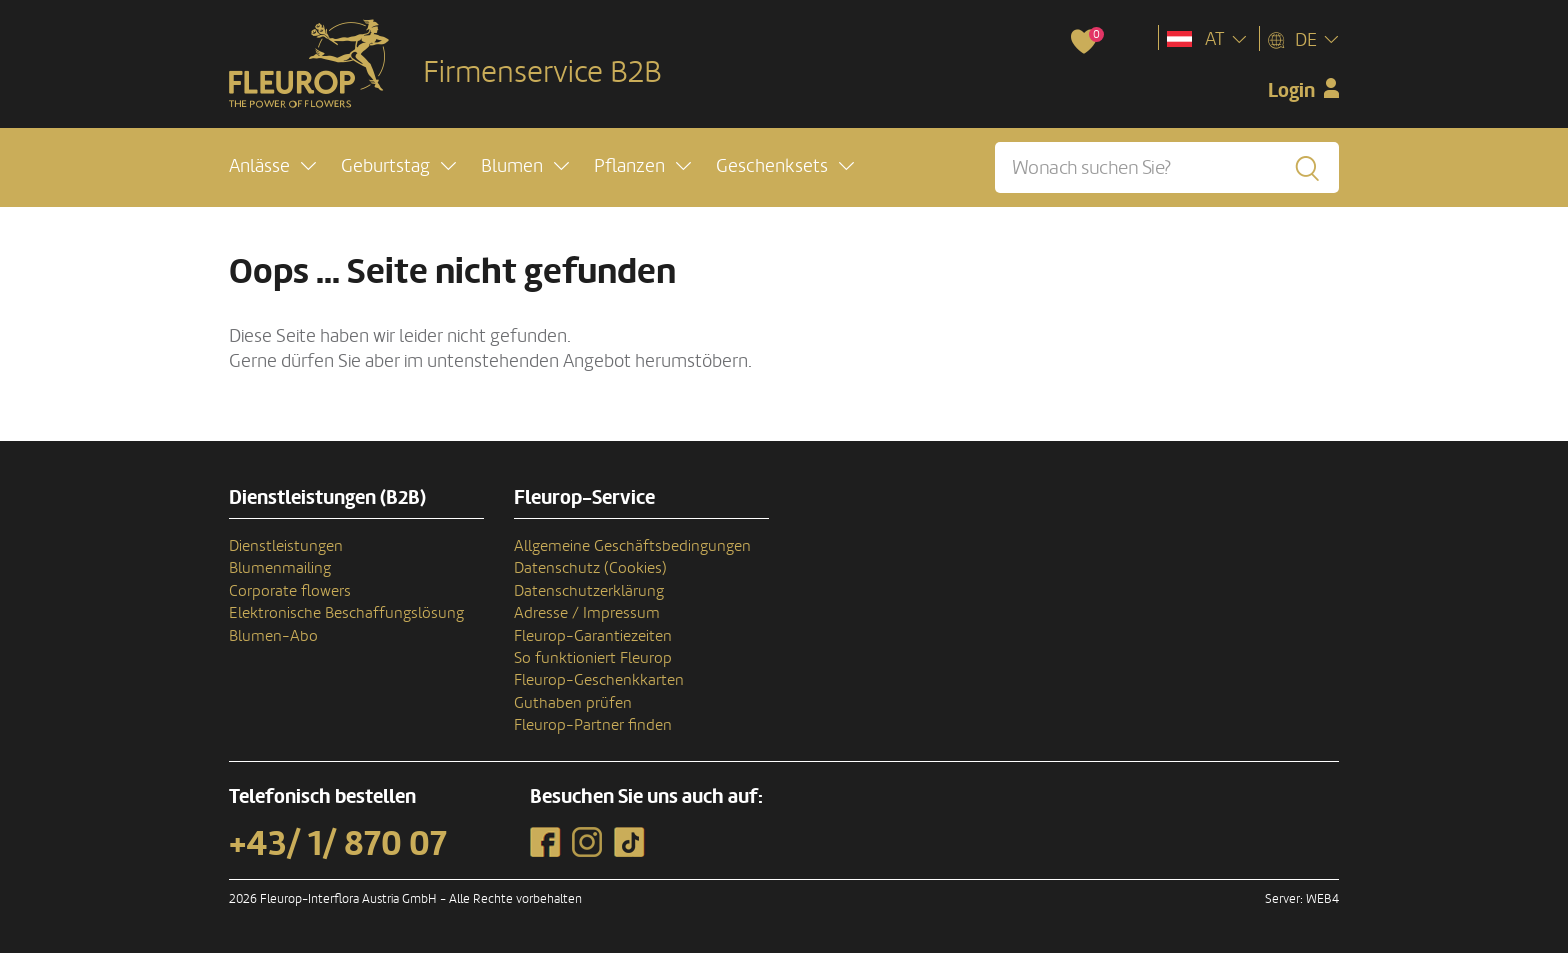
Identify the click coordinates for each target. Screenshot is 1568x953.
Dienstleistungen (286, 546)
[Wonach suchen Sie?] (1167, 167)
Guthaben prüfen (573, 703)
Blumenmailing (280, 568)
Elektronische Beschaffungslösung (346, 613)
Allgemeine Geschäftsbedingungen (632, 546)
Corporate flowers (290, 591)
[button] (272, 166)
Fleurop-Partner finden (593, 725)
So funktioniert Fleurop (593, 658)
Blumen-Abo (273, 636)
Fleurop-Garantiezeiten (593, 636)
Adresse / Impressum (587, 613)
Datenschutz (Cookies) (590, 568)
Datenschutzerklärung (589, 591)
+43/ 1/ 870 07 (338, 844)
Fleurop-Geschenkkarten (599, 680)
